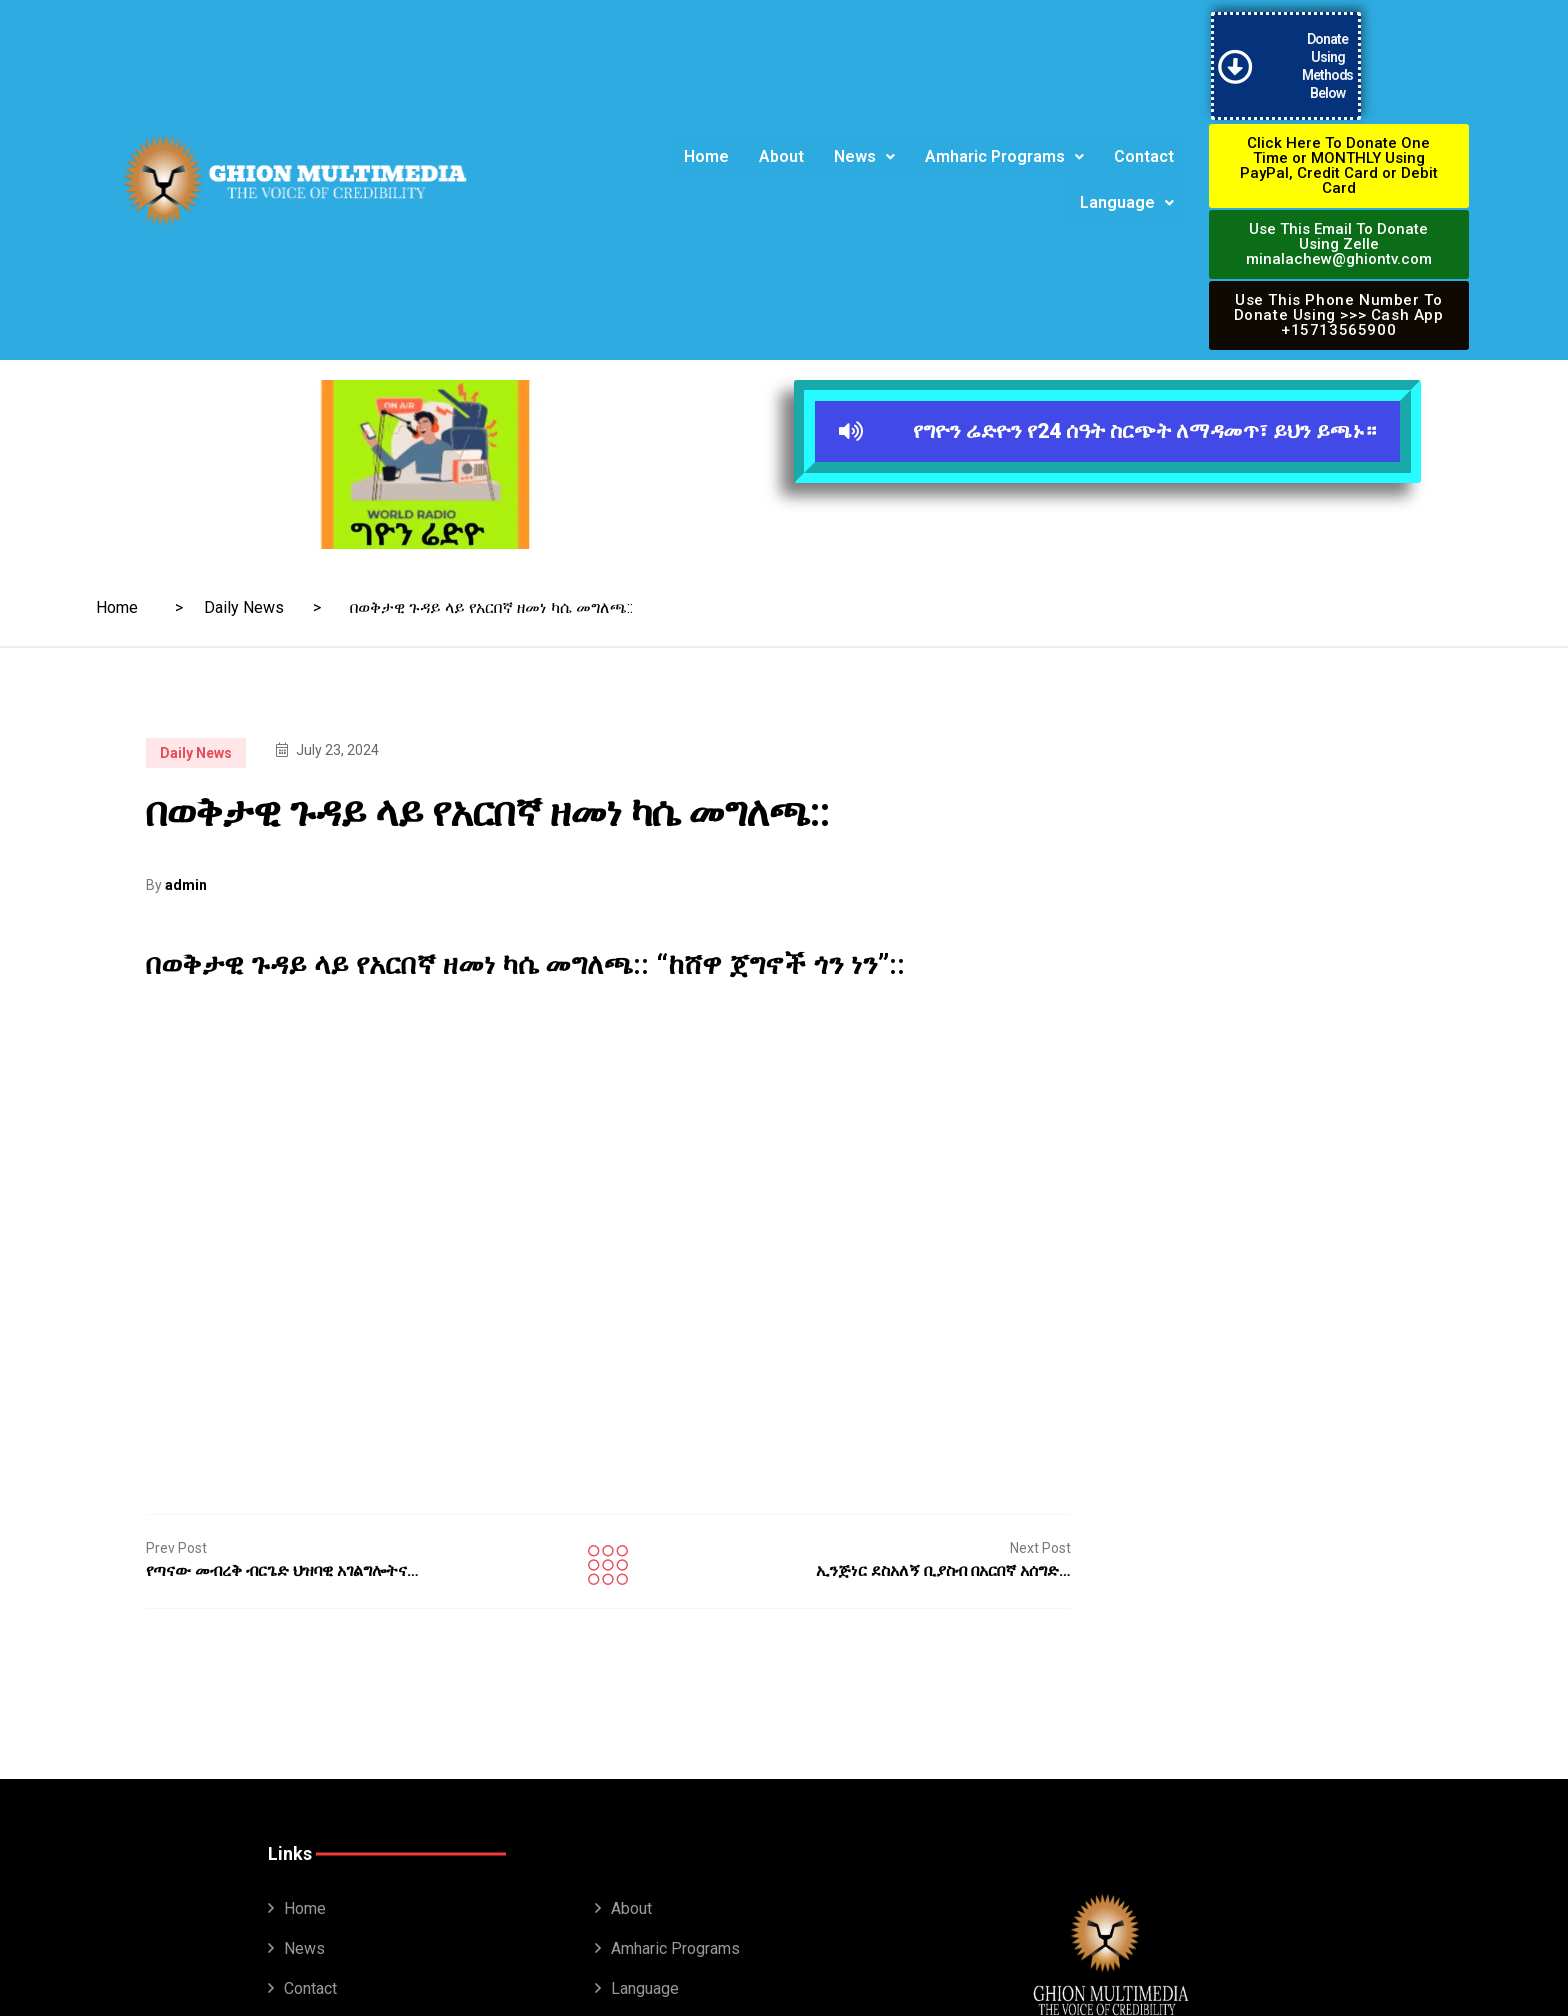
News (864, 138)
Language (1127, 184)
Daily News (244, 571)
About (781, 138)
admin (186, 849)
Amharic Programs (1004, 138)
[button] (864, 139)
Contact (1144, 138)
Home (706, 138)
